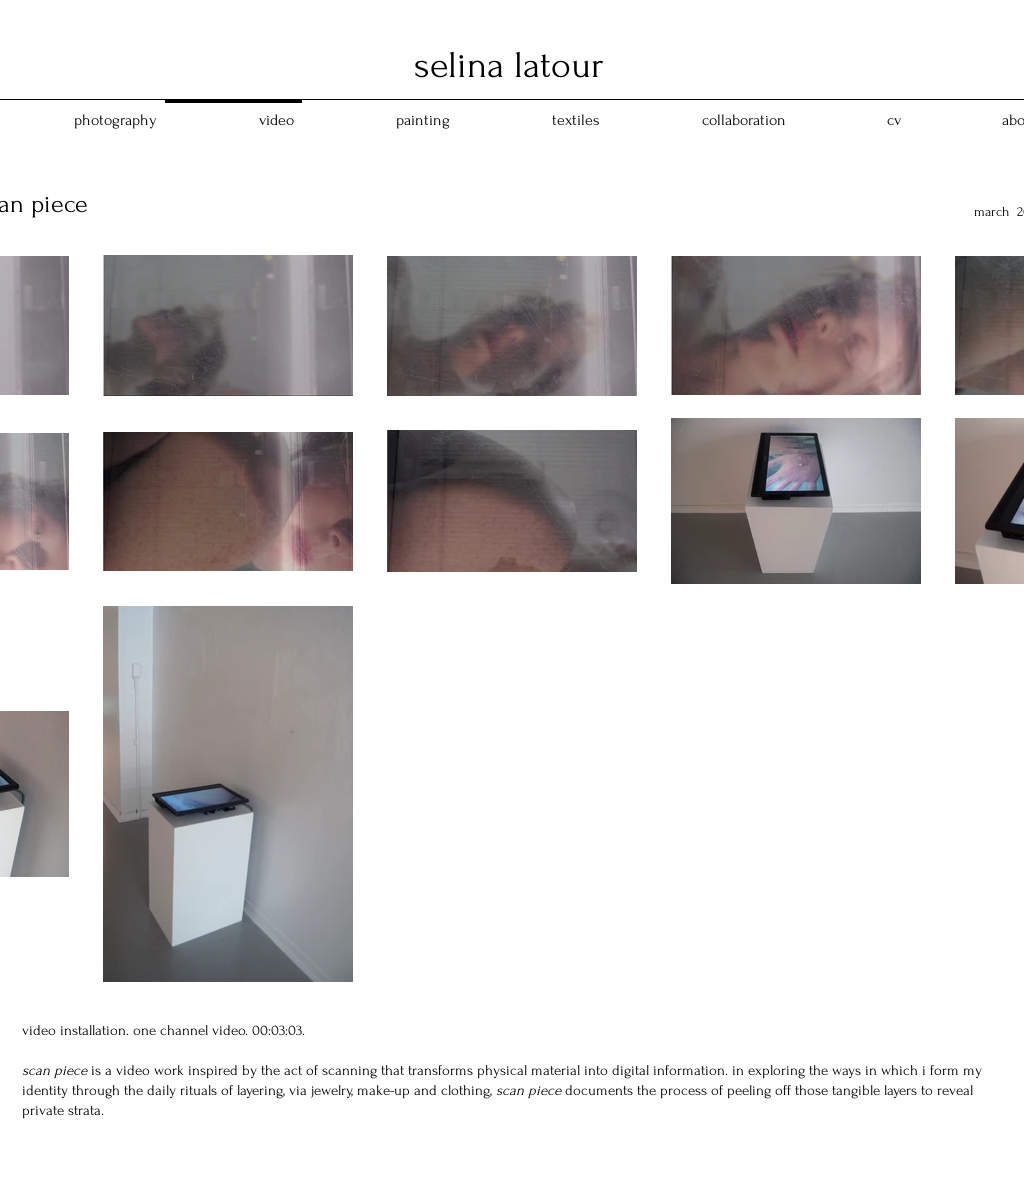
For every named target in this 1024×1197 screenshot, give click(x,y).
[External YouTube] (514, 394)
